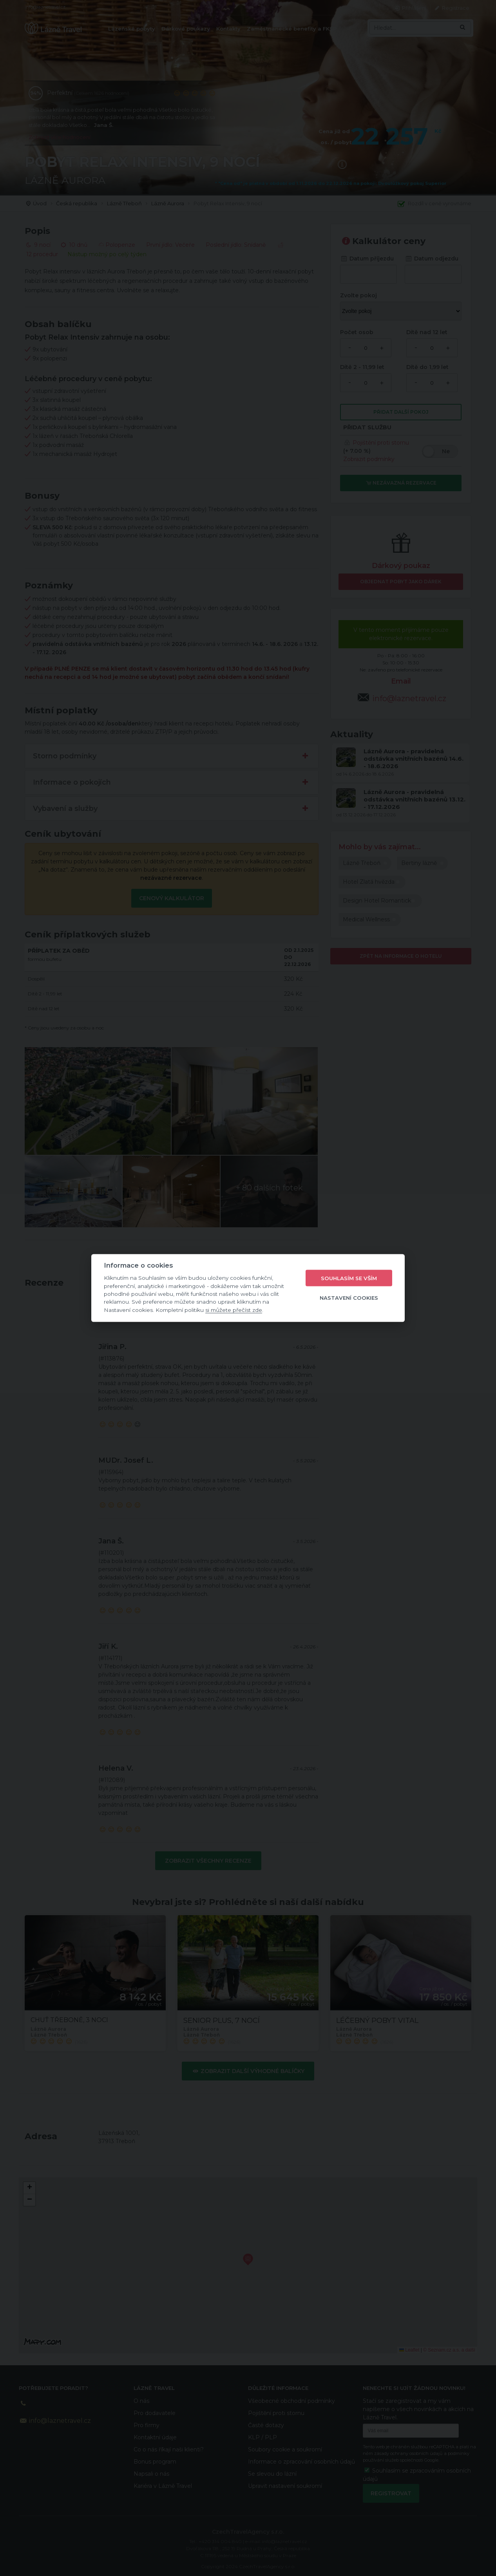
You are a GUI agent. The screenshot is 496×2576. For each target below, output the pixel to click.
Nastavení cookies (349, 1297)
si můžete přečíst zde (233, 1309)
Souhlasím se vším (349, 1278)
